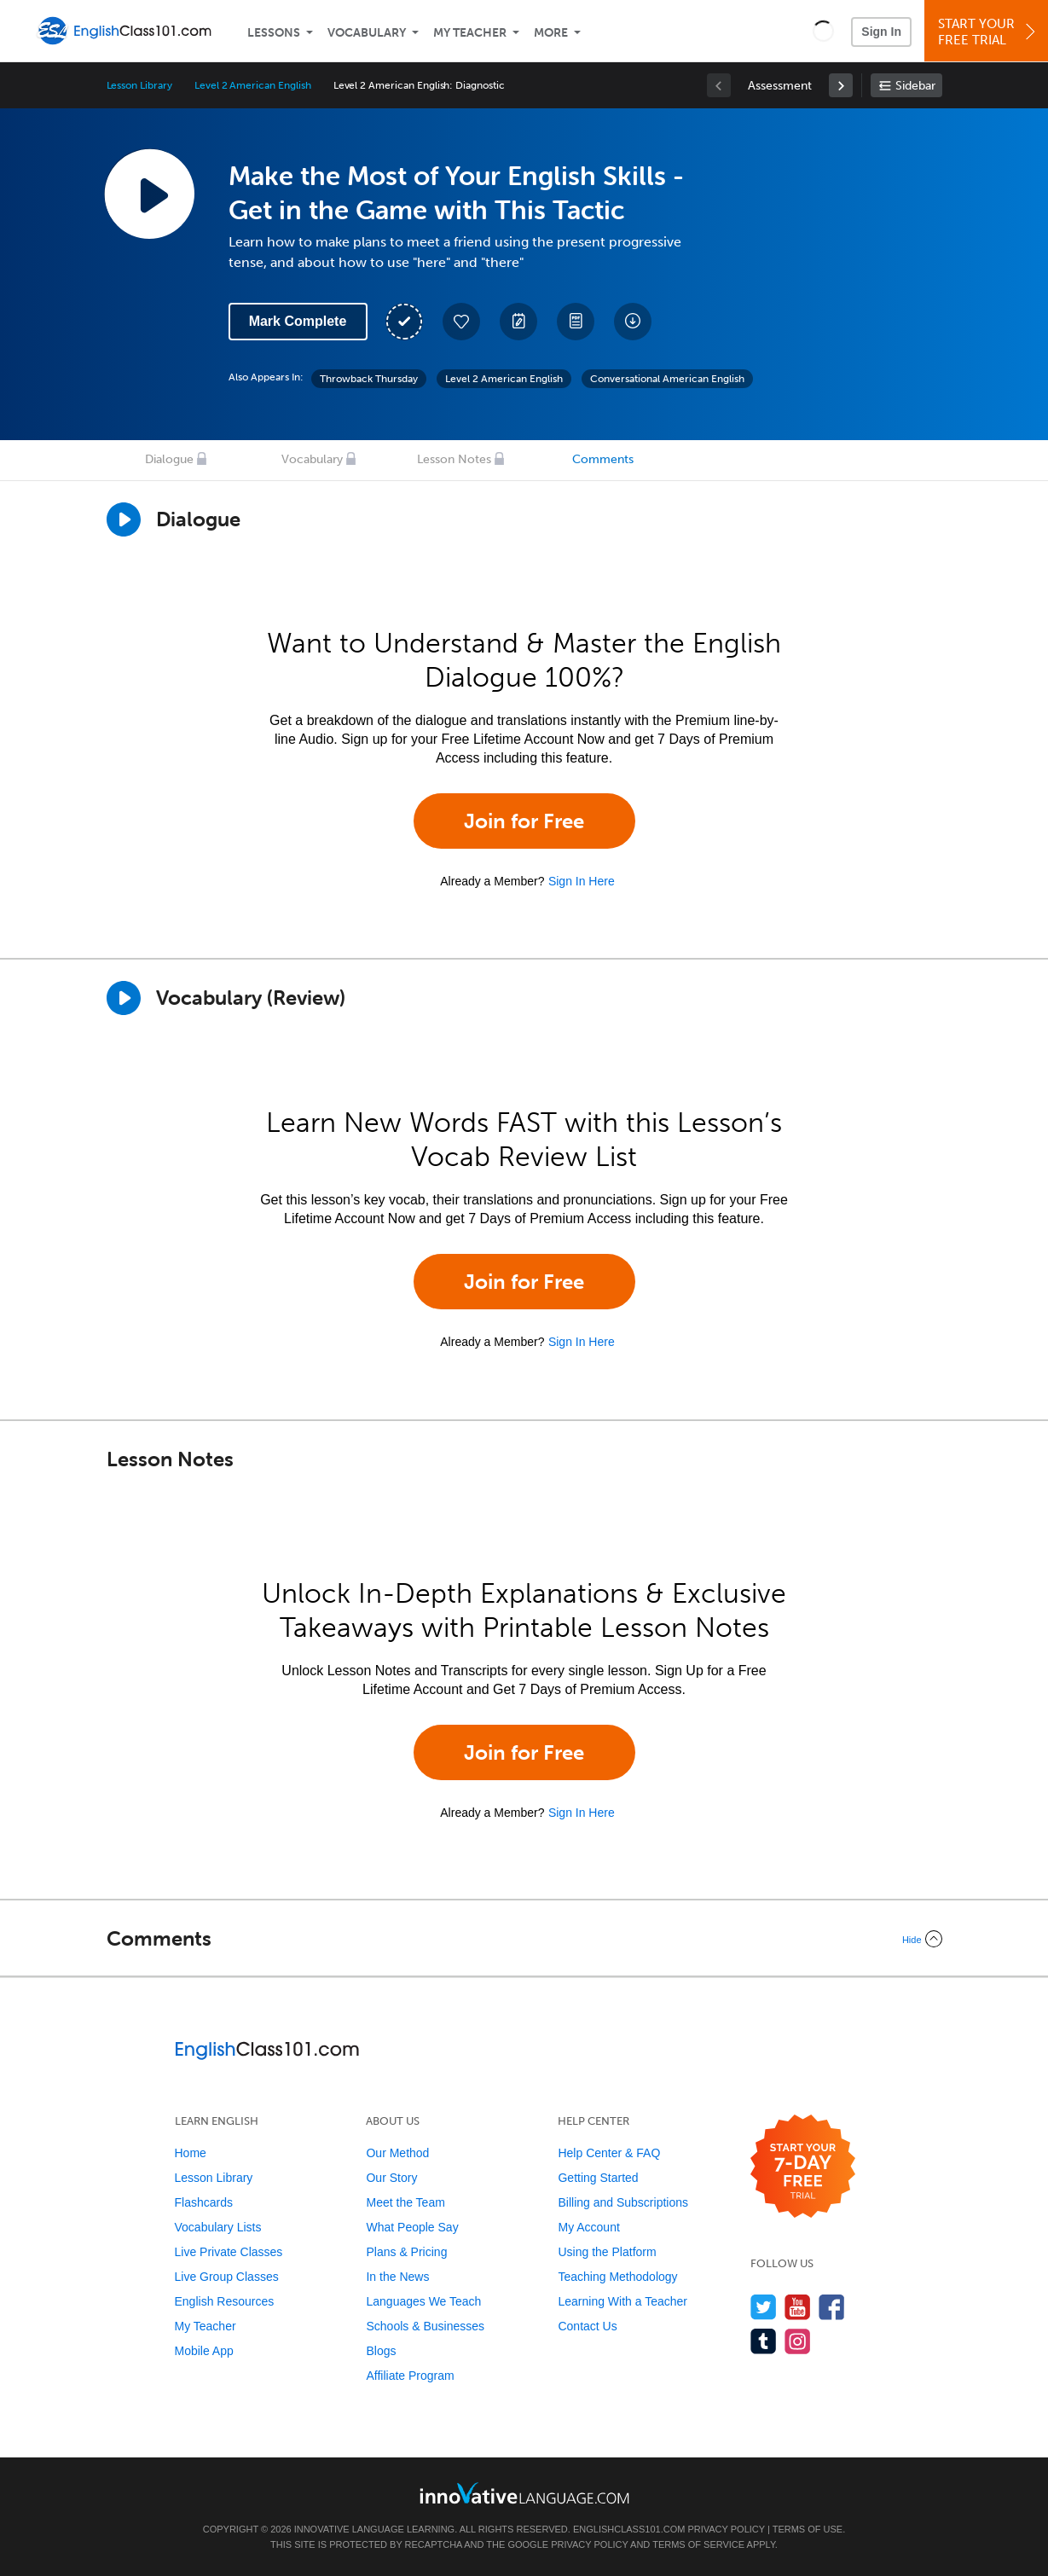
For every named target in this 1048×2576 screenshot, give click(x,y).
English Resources (225, 2301)
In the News (397, 2276)
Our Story (391, 2177)
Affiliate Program (410, 2375)
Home (190, 2153)
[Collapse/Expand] (524, 1939)
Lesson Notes (454, 459)
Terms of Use (808, 2529)
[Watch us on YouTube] (798, 2307)
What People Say (412, 2227)
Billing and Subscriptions (623, 2202)
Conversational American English (667, 379)
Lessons (273, 33)
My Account (588, 2227)
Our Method (397, 2153)
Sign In (881, 31)
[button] (823, 30)
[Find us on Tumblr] (763, 2341)
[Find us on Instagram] (798, 2341)
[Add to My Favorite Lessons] (461, 321)
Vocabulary (366, 33)
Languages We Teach (423, 2301)
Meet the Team (405, 2202)
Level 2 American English (252, 85)
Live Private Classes (229, 2252)
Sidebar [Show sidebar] (915, 85)
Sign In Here (581, 881)
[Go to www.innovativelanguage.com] (524, 2492)
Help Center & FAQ (609, 2153)
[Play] (124, 998)
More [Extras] (551, 33)
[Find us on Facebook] (832, 2307)
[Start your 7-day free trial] (802, 2167)
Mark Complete (298, 321)
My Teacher (470, 33)
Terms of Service (698, 2544)
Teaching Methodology (617, 2276)
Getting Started (598, 2177)
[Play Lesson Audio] (149, 193)
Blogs (381, 2351)
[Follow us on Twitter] (763, 2307)
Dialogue (169, 459)
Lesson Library (139, 85)
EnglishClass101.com (629, 2529)
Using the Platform (607, 2252)
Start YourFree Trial (988, 32)
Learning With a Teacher (622, 2301)
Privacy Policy (725, 2529)
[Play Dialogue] (124, 519)
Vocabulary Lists (218, 2227)
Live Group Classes (227, 2276)
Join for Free (524, 821)
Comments (603, 459)
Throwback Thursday (369, 379)
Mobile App (204, 2351)
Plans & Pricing (406, 2252)
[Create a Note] (518, 321)
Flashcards (204, 2202)
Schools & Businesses (425, 2326)
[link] (841, 85)
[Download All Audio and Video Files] (632, 321)
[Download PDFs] (575, 321)
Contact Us (587, 2326)
